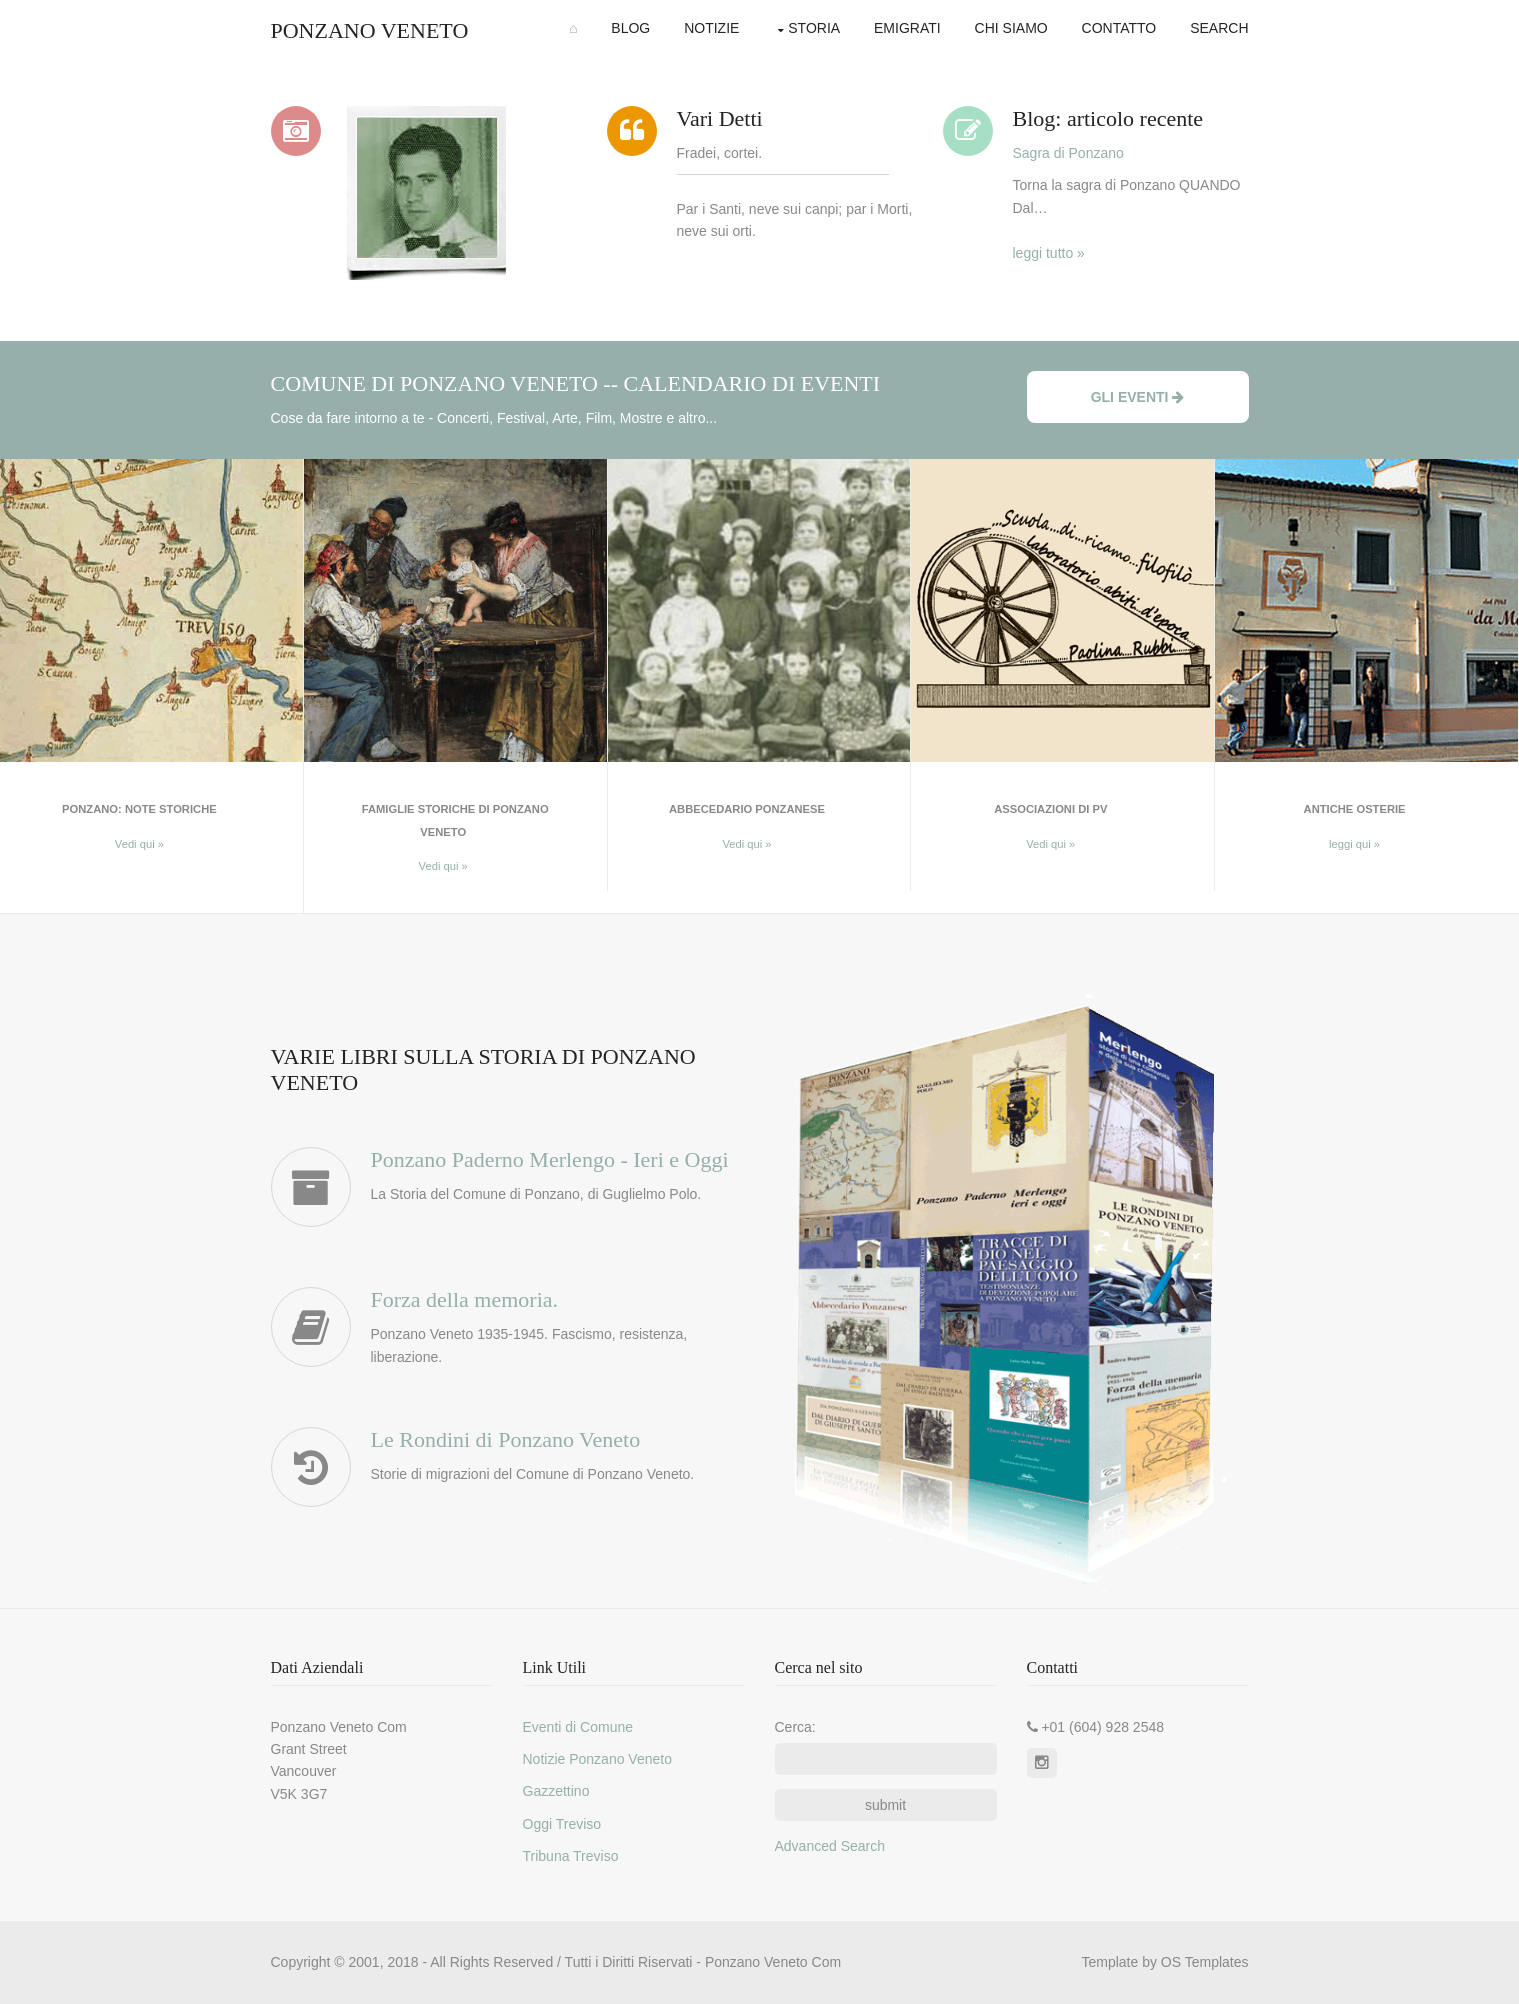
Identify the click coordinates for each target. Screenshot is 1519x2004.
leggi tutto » (1049, 253)
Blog (630, 28)
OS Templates (1205, 1962)
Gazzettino (556, 1791)
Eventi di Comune (578, 1727)
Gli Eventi (1138, 397)
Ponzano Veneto (370, 30)
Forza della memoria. (465, 1299)
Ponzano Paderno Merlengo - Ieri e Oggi (550, 1159)
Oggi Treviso (562, 1824)
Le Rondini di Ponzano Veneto (506, 1439)
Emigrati (907, 28)
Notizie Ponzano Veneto (597, 1759)
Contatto (1119, 28)
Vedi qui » (139, 844)
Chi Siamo (1011, 28)
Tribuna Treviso (571, 1856)
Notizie (711, 28)
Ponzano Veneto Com (773, 1962)
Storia (814, 28)
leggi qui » (1354, 844)
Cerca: (795, 1727)
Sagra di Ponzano (1068, 153)
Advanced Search (830, 1846)
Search (1219, 28)
